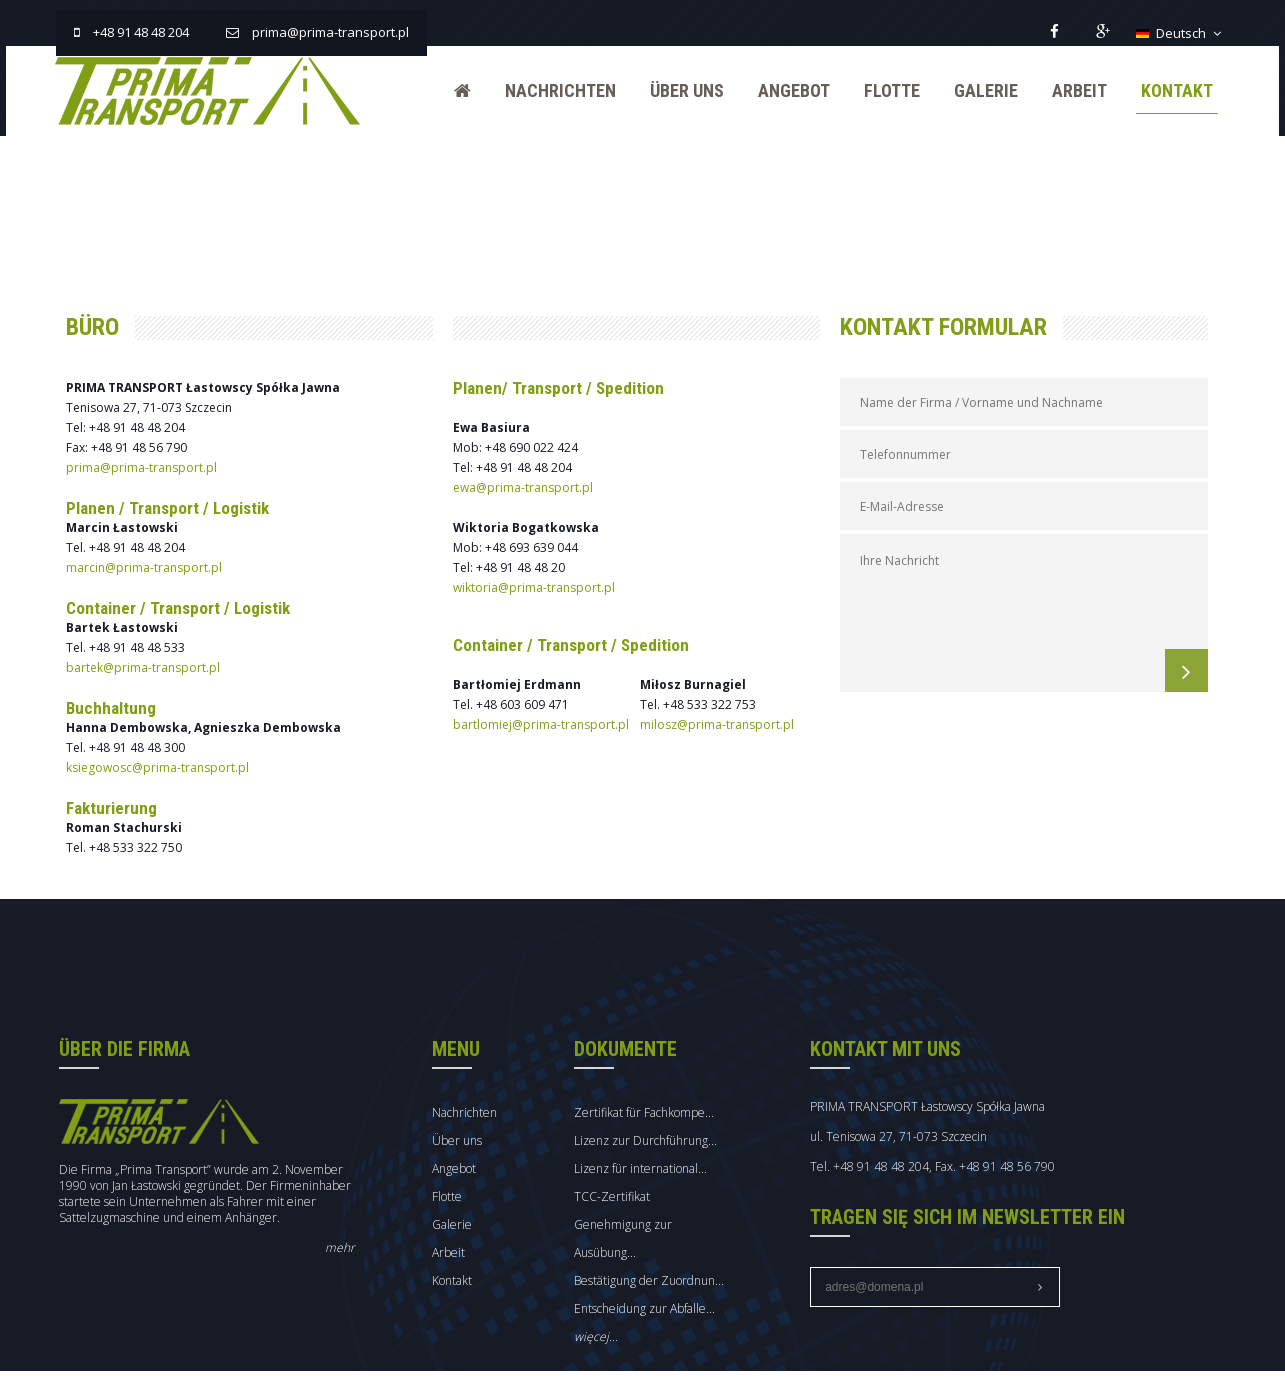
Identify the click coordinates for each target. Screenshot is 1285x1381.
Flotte (884, 90)
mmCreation (1185, 1372)
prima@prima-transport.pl (151, 456)
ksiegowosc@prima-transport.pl (167, 756)
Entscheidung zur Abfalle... (664, 1291)
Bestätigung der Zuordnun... (669, 1263)
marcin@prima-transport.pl (154, 556)
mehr (346, 1230)
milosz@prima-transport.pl (723, 713)
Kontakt (1169, 90)
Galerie (978, 90)
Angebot (786, 90)
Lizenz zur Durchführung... (665, 1123)
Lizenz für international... (660, 1151)
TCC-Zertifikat (632, 1179)
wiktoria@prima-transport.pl (542, 576)
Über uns (679, 90)
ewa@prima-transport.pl (531, 476)
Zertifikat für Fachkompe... (664, 1095)
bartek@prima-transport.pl (153, 656)
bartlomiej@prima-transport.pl (549, 713)
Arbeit (1071, 90)
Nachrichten (552, 90)
